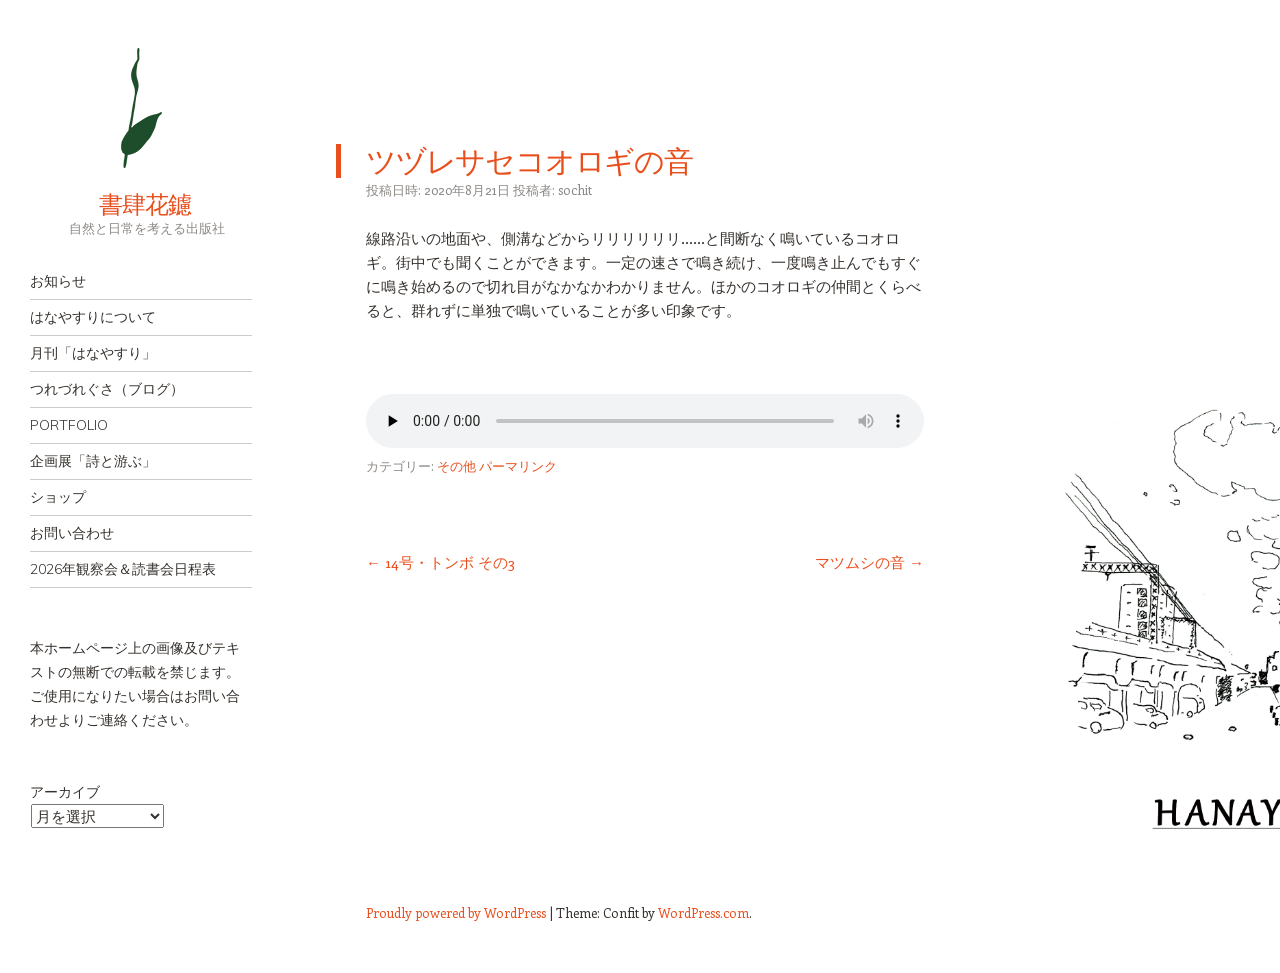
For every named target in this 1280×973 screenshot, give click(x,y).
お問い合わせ (72, 533)
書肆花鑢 (110, 204)
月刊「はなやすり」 (93, 353)
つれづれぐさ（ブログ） (107, 389)
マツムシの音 (869, 562)
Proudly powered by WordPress (456, 912)
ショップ (58, 497)
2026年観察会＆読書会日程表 (123, 569)
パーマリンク (518, 465)
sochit (575, 189)
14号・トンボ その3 (440, 562)
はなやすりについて (93, 317)
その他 (456, 465)
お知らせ (58, 281)
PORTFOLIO (69, 425)
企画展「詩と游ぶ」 (93, 461)
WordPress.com (703, 912)
